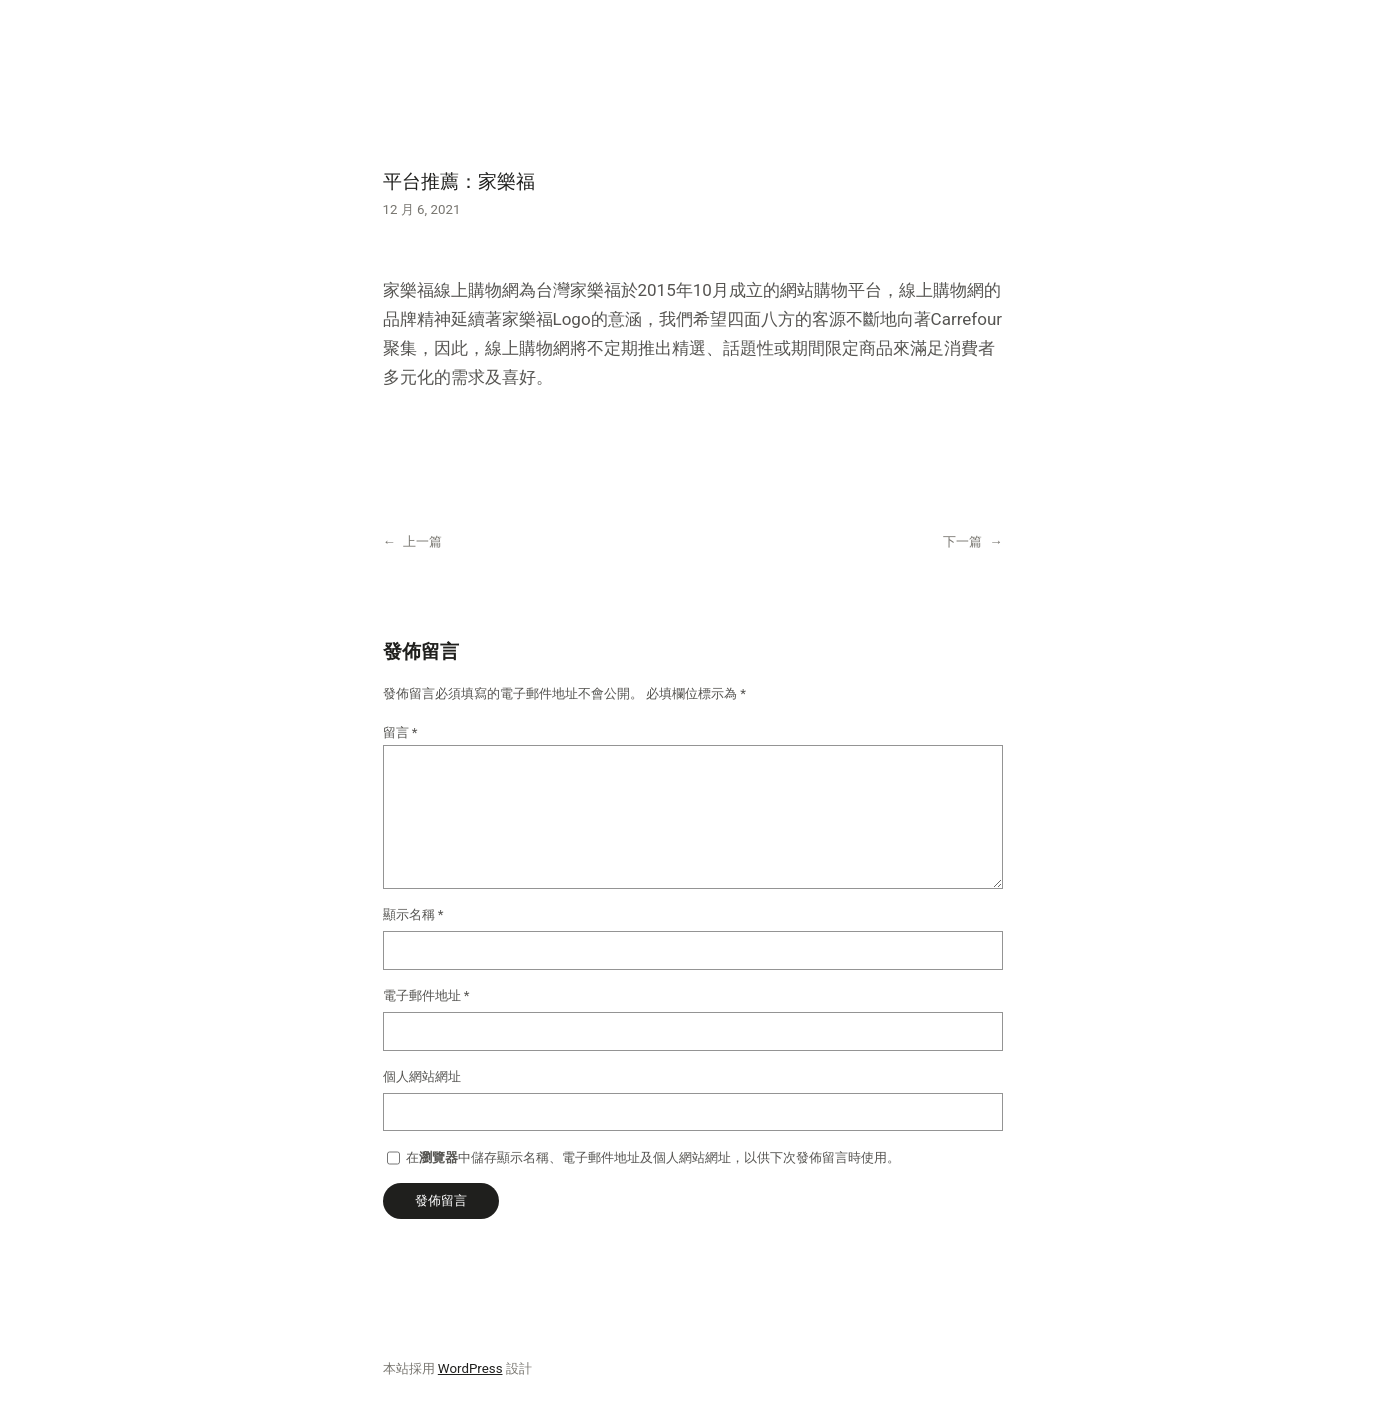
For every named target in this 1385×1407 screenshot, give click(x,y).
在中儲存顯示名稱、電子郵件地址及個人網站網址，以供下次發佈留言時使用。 (653, 1157)
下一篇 (962, 541)
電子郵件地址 (426, 995)
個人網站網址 (422, 1076)
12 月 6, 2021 (422, 209)
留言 (400, 732)
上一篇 (422, 541)
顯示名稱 (413, 914)
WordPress (470, 1368)
